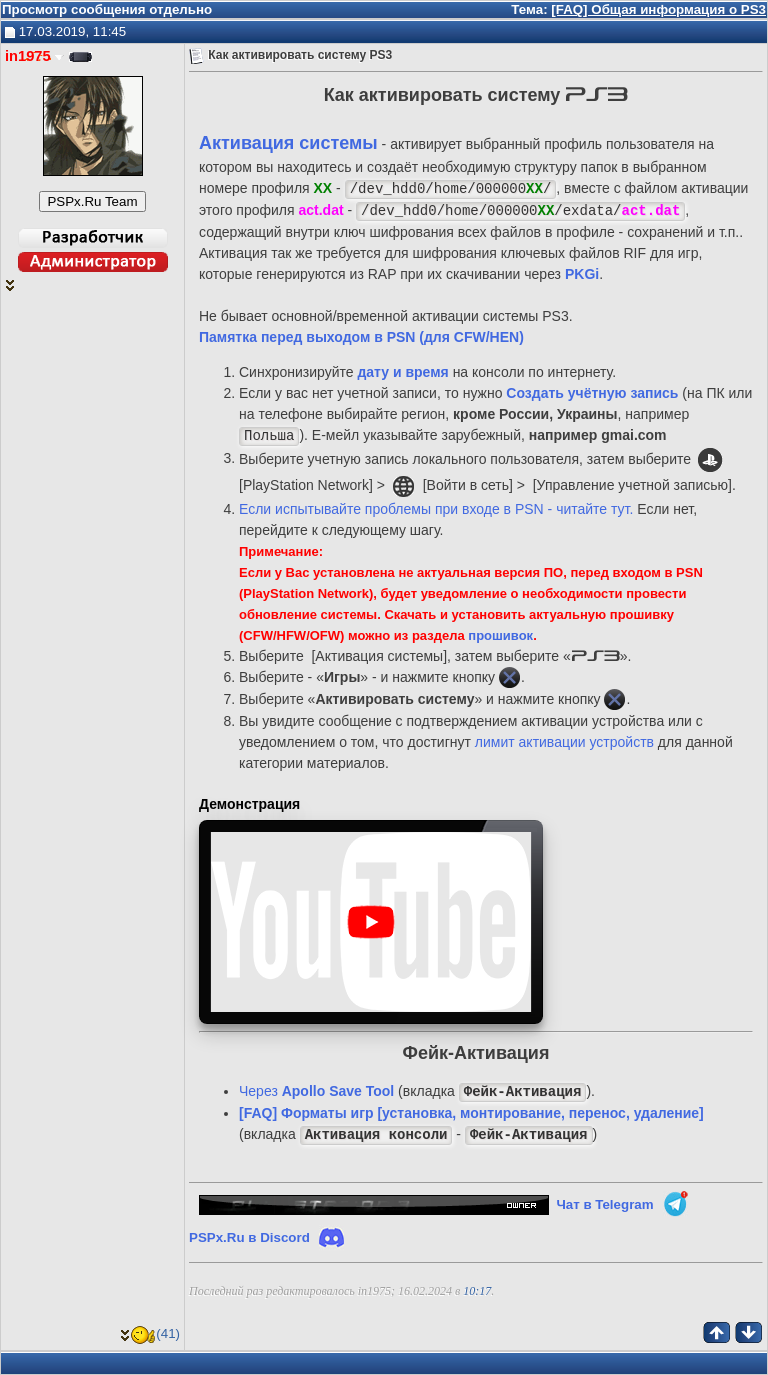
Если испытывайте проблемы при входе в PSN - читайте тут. (436, 509)
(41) (150, 1333)
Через (316, 1092)
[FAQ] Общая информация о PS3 (658, 9)
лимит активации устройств (564, 742)
